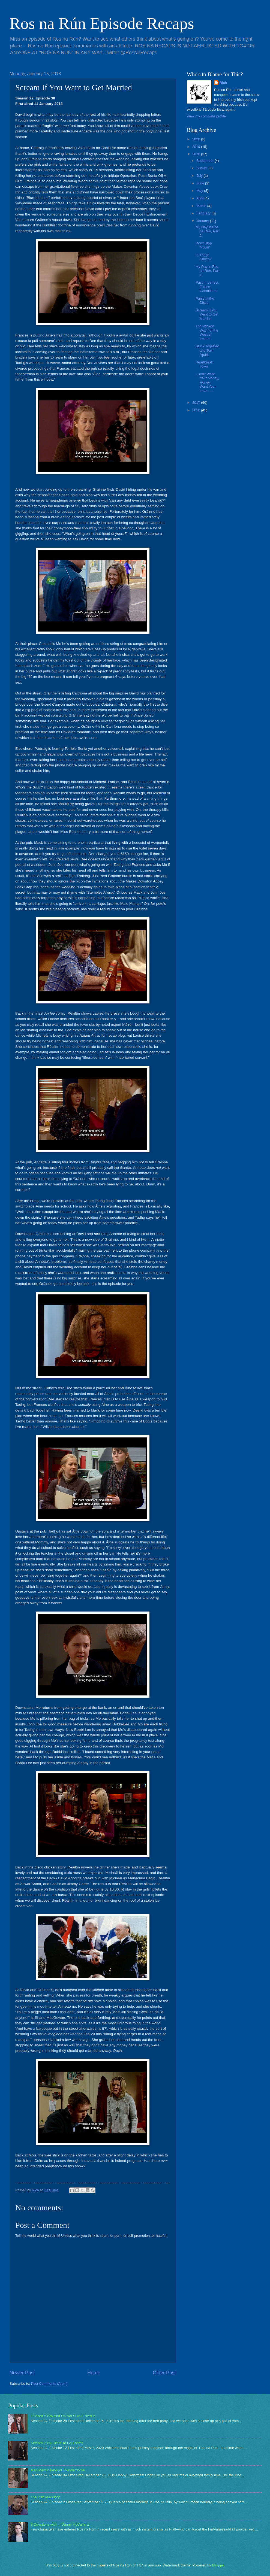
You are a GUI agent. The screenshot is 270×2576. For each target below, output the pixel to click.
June (200, 183)
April (200, 198)
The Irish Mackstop (45, 2497)
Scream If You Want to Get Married (207, 314)
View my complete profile (206, 116)
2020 (196, 139)
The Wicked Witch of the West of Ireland (207, 332)
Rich (223, 83)
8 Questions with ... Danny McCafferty (60, 2524)
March (201, 206)
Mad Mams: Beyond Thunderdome (58, 2470)
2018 (196, 154)
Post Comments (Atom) (49, 2383)
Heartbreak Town (204, 364)
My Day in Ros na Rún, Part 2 (207, 231)
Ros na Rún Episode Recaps (102, 23)
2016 (196, 410)
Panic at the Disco (205, 300)
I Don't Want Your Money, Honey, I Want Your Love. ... (207, 382)
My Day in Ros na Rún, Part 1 (207, 271)
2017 (196, 402)
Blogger (218, 2565)
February (203, 213)
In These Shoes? (204, 257)
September (205, 161)
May (200, 191)
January (203, 221)
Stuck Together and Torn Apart (207, 350)
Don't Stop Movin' (204, 245)
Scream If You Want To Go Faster (57, 2443)
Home (93, 2372)
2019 (196, 147)
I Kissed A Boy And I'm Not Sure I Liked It (63, 2416)
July (199, 176)
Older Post (164, 2372)
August (202, 168)
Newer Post (22, 2372)
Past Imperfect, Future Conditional (207, 286)
